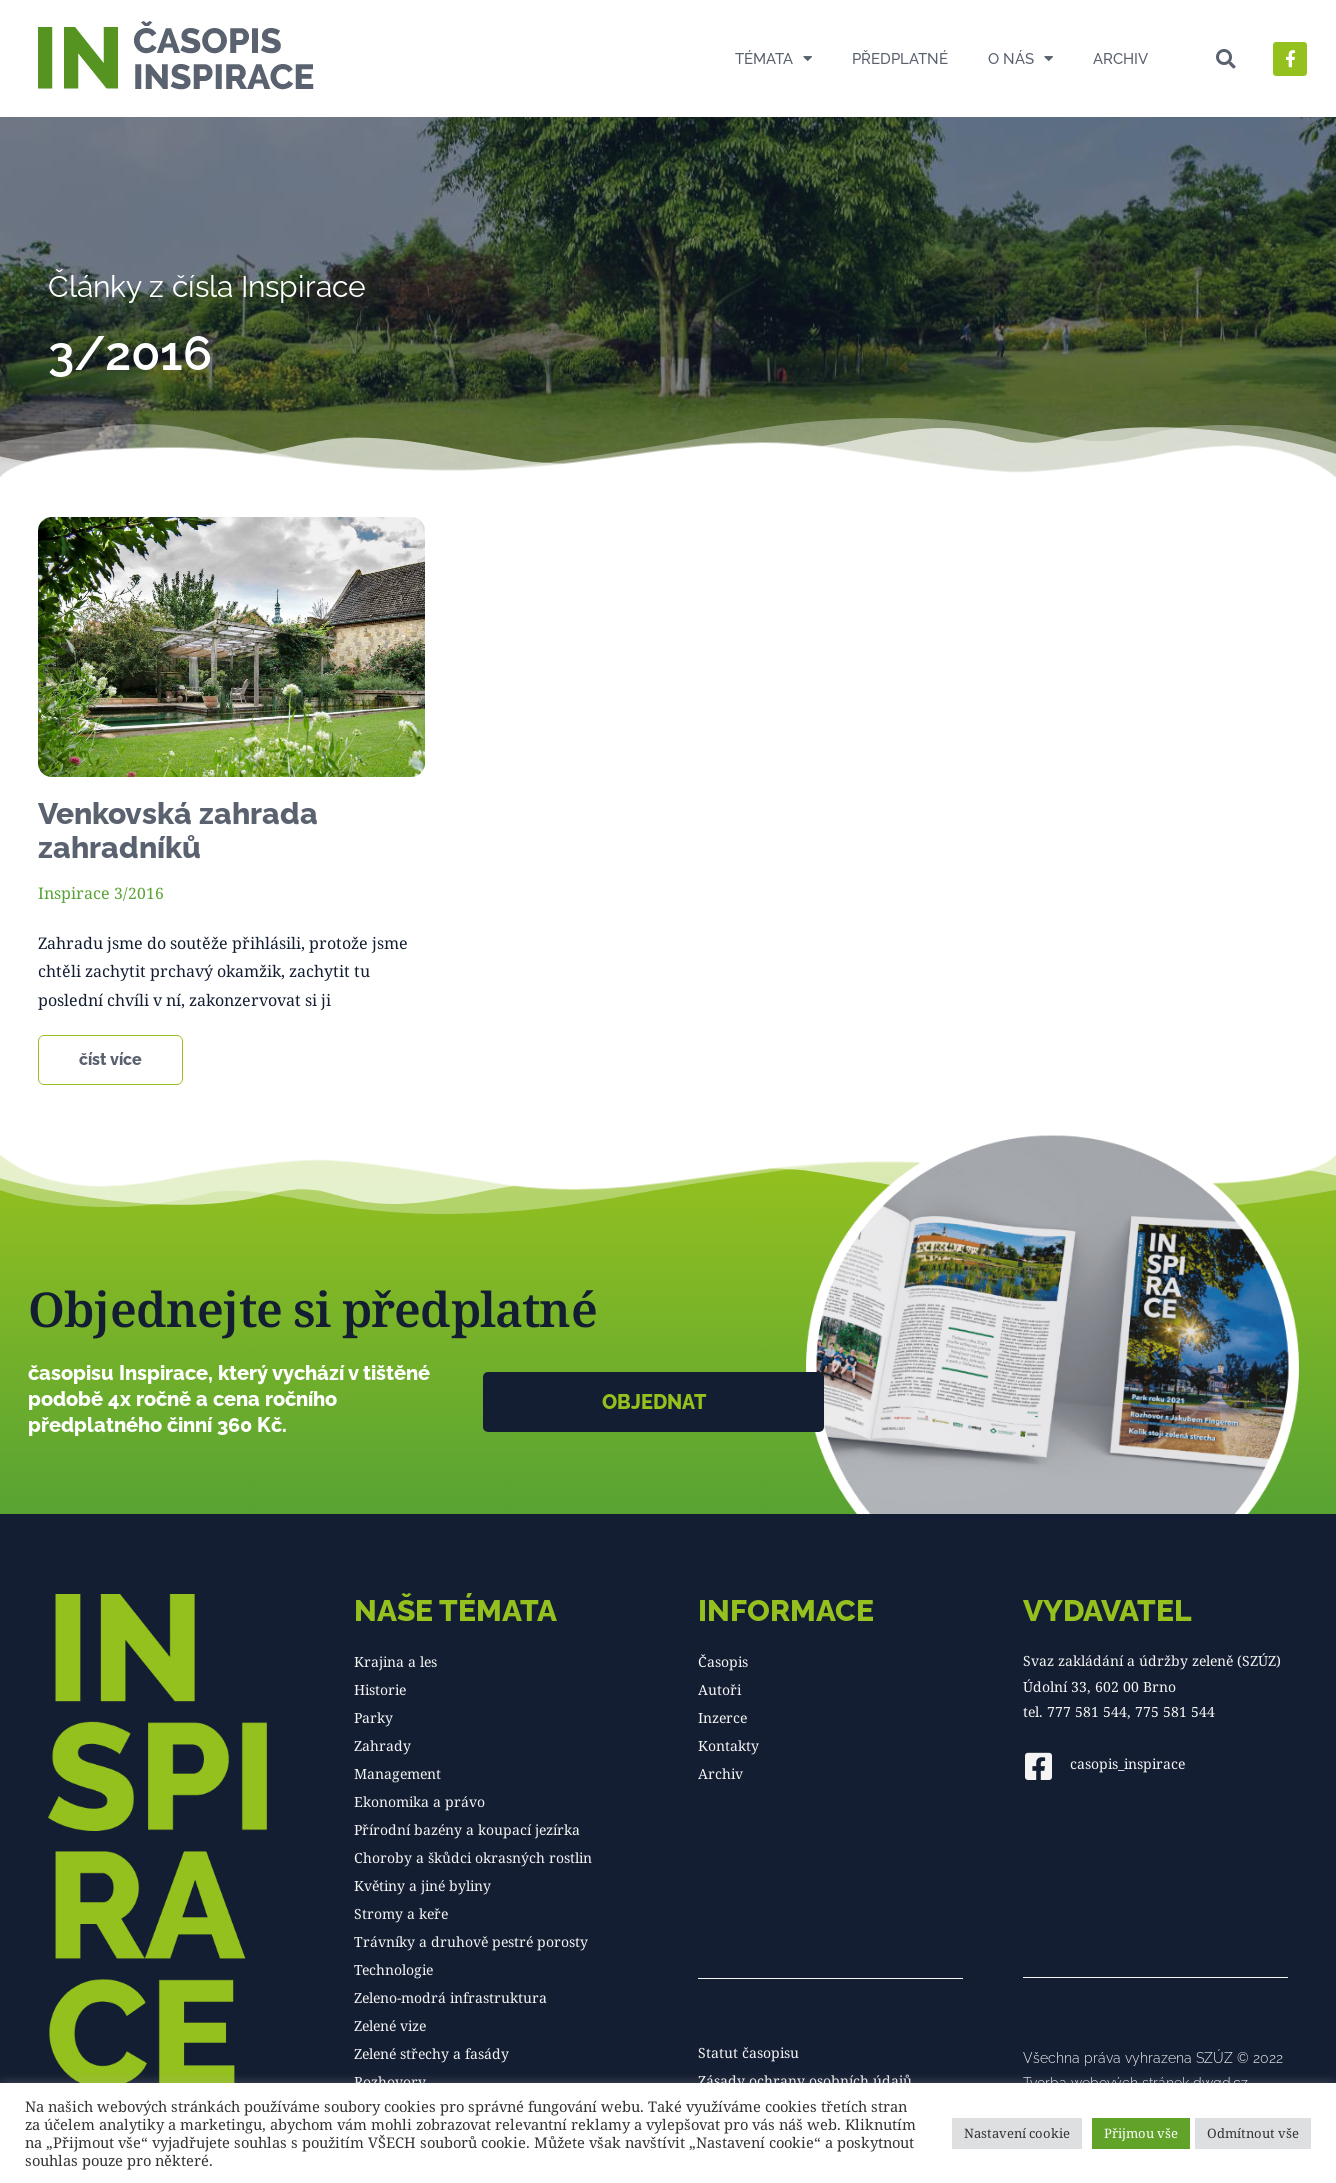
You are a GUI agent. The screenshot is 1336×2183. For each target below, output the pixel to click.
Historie (380, 1689)
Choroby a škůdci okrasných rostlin (473, 1857)
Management (397, 1773)
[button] (1225, 58)
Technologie (393, 1969)
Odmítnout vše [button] (1253, 2133)
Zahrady (382, 1745)
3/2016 (139, 893)
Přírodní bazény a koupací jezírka (467, 1829)
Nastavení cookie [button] (1017, 2133)
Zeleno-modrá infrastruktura (450, 1997)
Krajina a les (395, 1661)
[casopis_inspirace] (1038, 1765)
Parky (373, 1717)
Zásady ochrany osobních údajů (805, 2080)
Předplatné (900, 59)
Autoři (719, 1689)
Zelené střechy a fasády (431, 2053)
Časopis (723, 1661)
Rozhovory (390, 2081)
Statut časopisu (748, 2052)
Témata (773, 58)
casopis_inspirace (1127, 1762)
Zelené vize (390, 2025)
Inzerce (722, 1717)
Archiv (1120, 59)
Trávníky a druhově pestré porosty (471, 1941)
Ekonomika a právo (419, 1801)
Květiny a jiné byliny (422, 1885)
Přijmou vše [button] (1141, 2133)
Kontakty (728, 1745)
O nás (1020, 58)
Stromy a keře (401, 1913)
